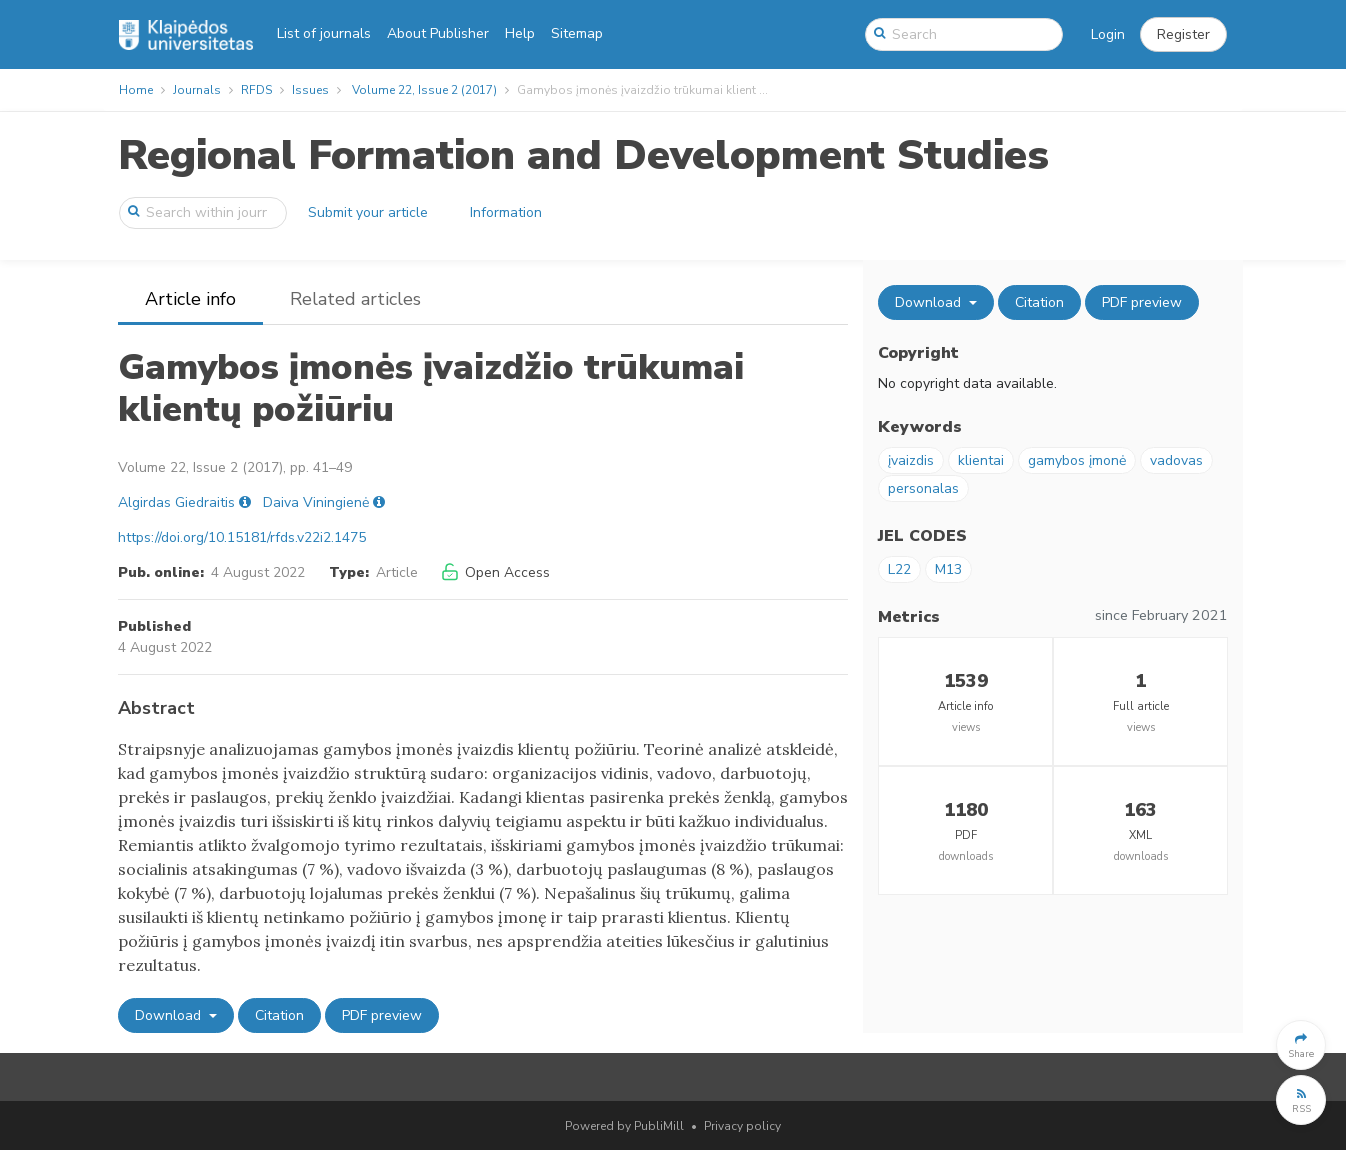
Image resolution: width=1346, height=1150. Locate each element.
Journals (197, 90)
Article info (190, 299)
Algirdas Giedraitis (176, 502)
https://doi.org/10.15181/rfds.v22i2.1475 (242, 537)
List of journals (324, 33)
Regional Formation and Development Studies (583, 155)
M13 (948, 569)
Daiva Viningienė (316, 502)
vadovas (1176, 460)
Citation (279, 1015)
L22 (899, 569)
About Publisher (438, 33)
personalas (923, 488)
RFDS (256, 90)
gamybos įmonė (1077, 460)
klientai (981, 460)
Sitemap (577, 33)
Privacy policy (742, 1126)
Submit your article (368, 212)
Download (170, 1015)
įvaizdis (911, 460)
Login (1108, 34)
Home (136, 90)
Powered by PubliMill (624, 1126)
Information (506, 212)
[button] (1183, 35)
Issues (310, 90)
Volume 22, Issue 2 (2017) (424, 90)
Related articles (355, 299)
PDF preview (382, 1015)
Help (520, 33)
